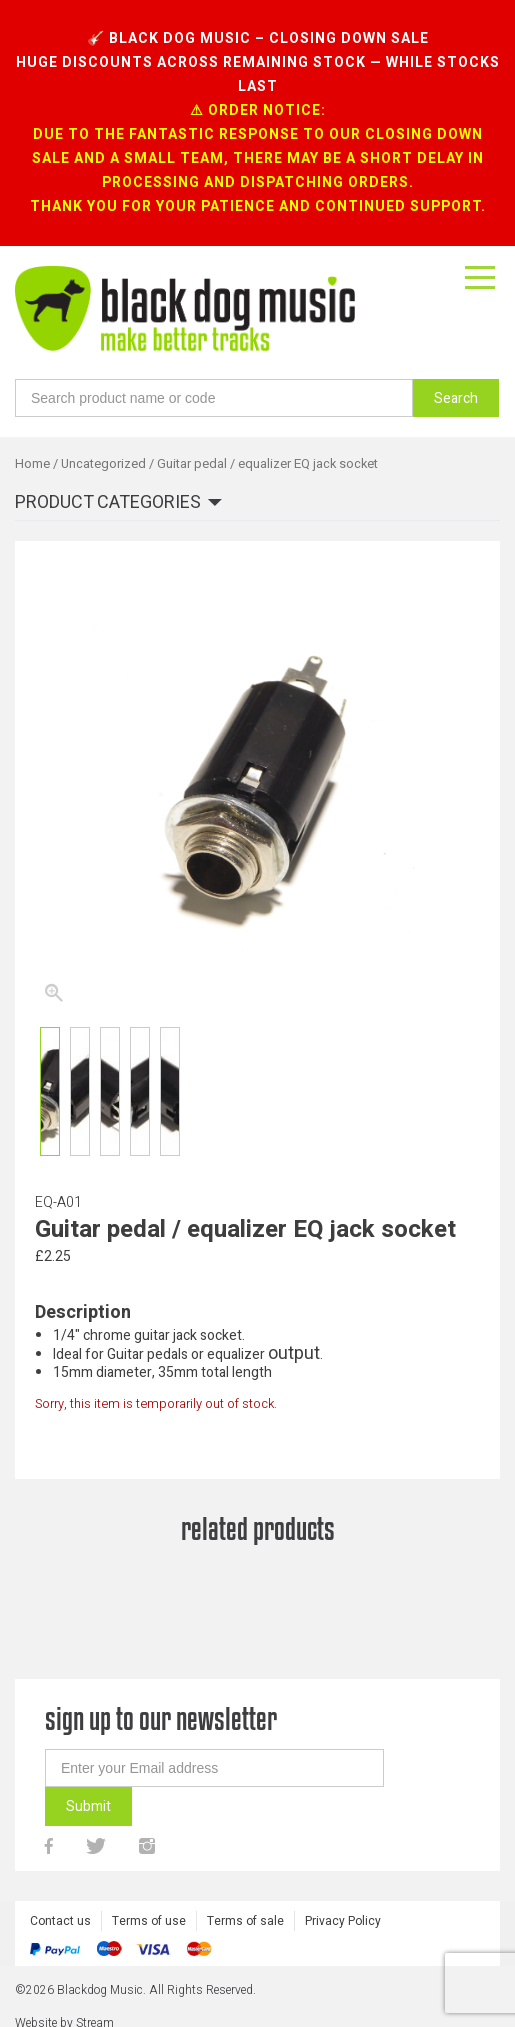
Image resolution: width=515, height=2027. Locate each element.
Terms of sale (245, 1921)
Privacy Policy (343, 1921)
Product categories (108, 503)
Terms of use (149, 1921)
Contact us (60, 1921)
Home (32, 464)
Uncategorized (103, 464)
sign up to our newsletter (161, 1718)
